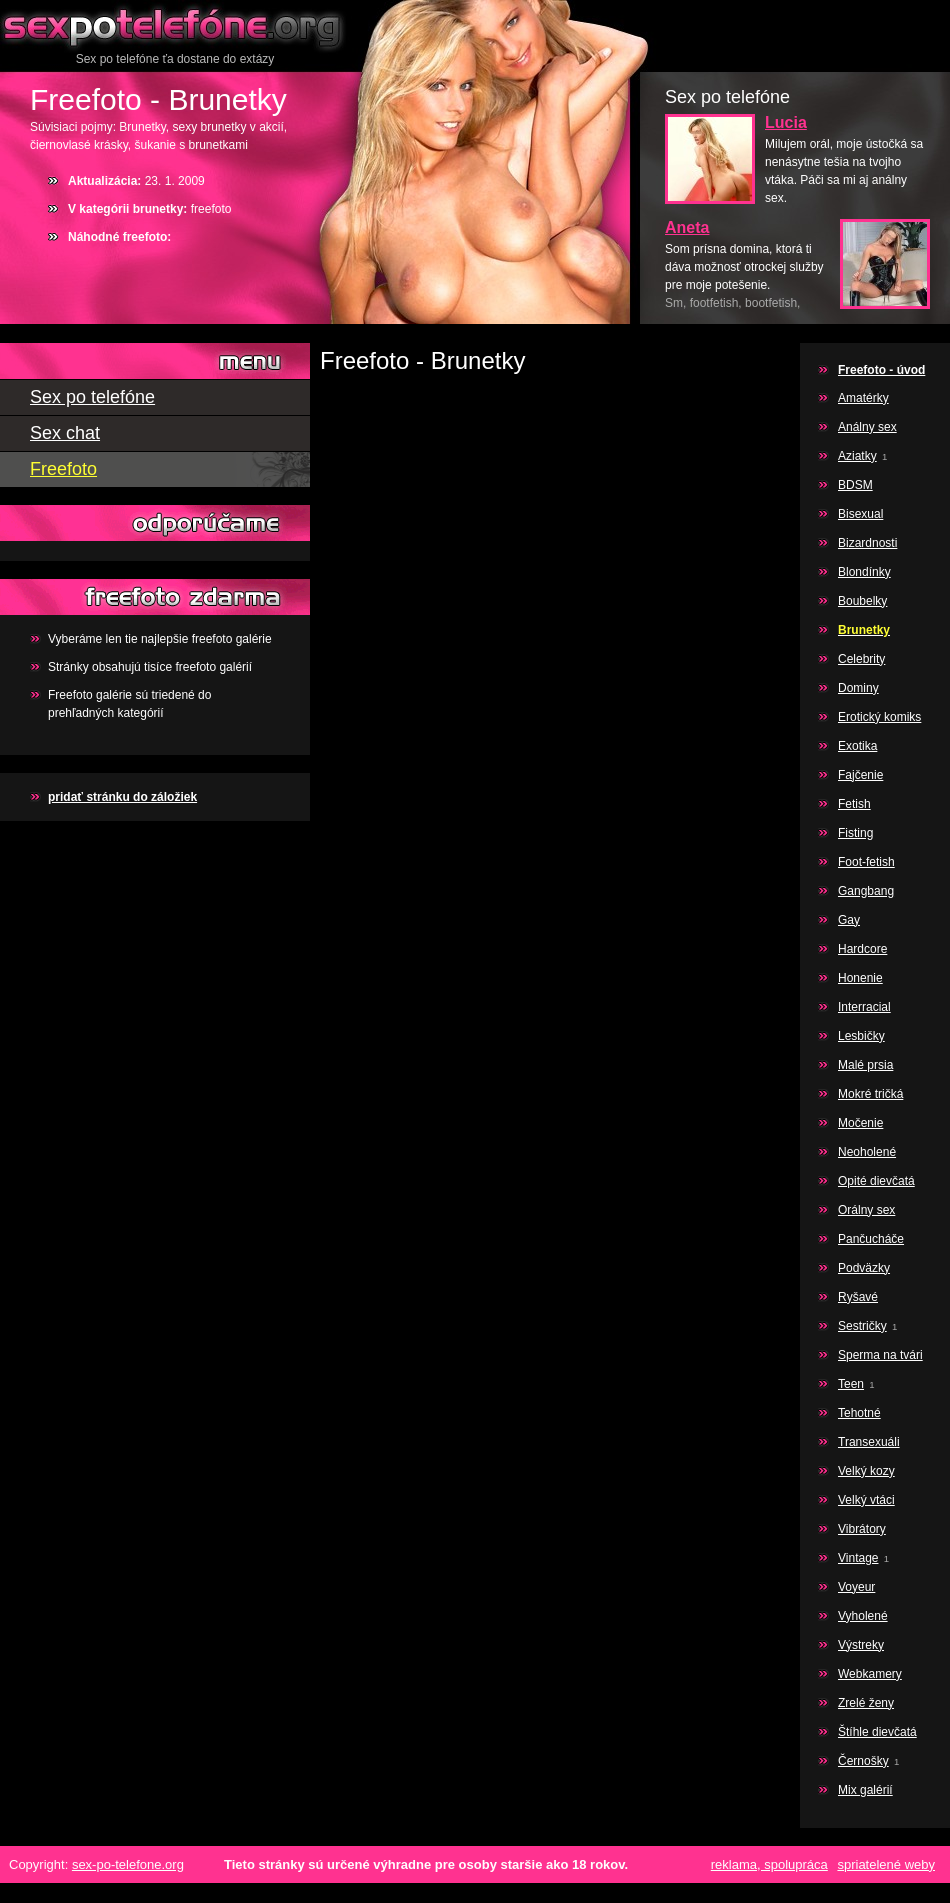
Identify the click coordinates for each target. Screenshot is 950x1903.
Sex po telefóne (175, 25)
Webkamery (870, 1674)
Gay (849, 920)
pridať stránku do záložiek (122, 797)
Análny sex (867, 427)
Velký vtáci (866, 1500)
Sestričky (862, 1326)
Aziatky (857, 456)
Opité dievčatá (876, 1181)
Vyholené (863, 1616)
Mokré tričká (870, 1094)
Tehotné (859, 1413)
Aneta (687, 227)
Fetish (854, 804)
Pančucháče (871, 1239)
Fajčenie (860, 775)
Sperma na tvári (880, 1355)
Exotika (857, 746)
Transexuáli (869, 1442)
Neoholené (867, 1152)
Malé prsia (865, 1065)
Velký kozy (866, 1471)
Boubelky (862, 601)
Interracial (864, 1007)
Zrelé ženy (866, 1703)
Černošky (863, 1761)
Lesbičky (861, 1036)
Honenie (860, 978)
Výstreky (861, 1645)
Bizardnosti (867, 543)
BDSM (855, 485)
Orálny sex (866, 1210)
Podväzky (864, 1268)
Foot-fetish (866, 862)
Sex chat (65, 433)
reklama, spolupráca (769, 1864)
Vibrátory (862, 1529)
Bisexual (860, 514)
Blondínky (864, 572)
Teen (851, 1384)
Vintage (858, 1558)
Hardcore (862, 949)
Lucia (786, 122)
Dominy (858, 688)
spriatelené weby (886, 1864)
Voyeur (856, 1587)
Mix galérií (865, 1790)
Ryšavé (858, 1297)
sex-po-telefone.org (128, 1864)
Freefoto (63, 469)
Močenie (860, 1123)
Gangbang (866, 891)
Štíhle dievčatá (877, 1732)
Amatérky (863, 398)
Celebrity (861, 659)
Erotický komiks (879, 717)
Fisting (855, 833)
